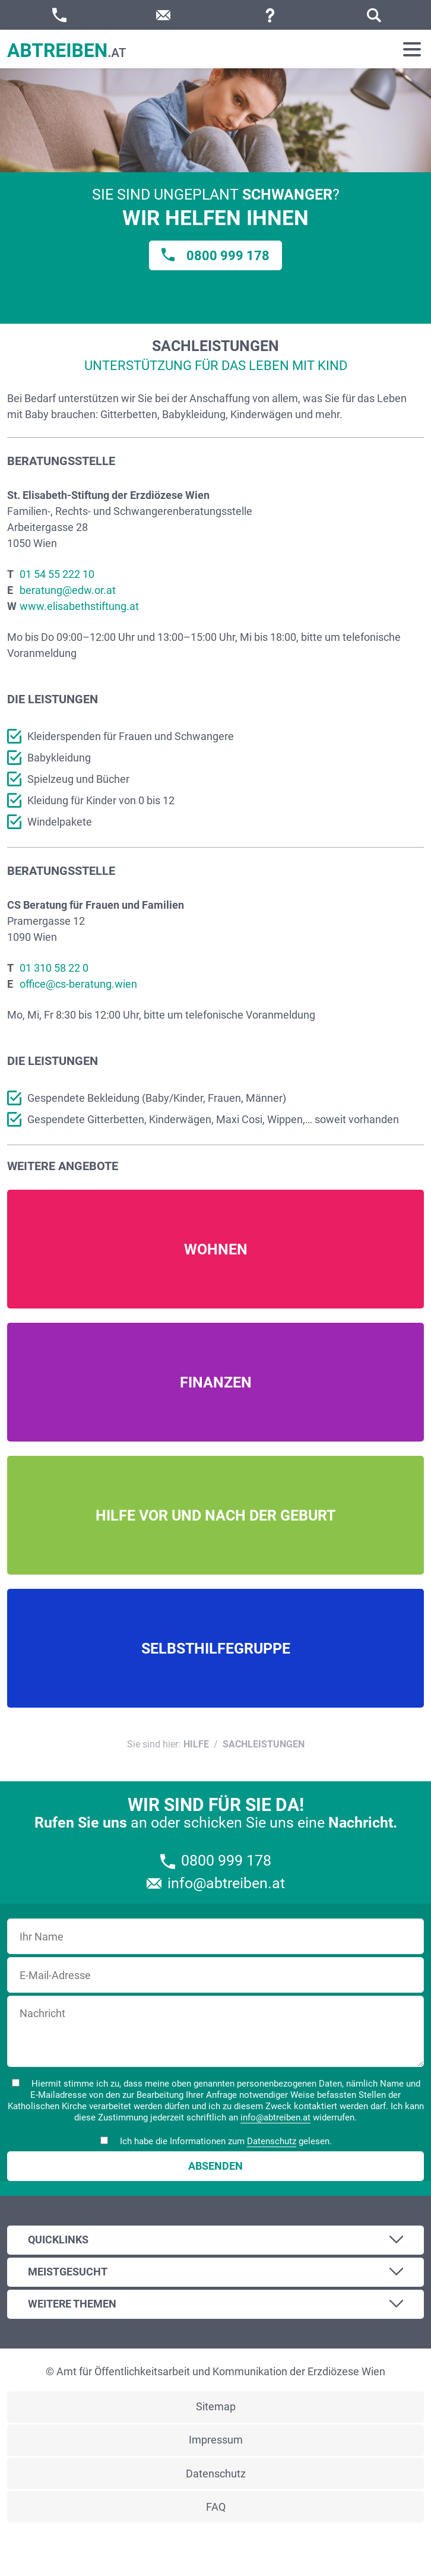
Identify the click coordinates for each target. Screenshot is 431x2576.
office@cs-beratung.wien (78, 984)
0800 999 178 (228, 255)
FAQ (216, 2507)
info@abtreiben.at (275, 2117)
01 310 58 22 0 (54, 968)
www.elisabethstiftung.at (79, 606)
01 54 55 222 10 (57, 574)
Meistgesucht (67, 2271)
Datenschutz (271, 2141)
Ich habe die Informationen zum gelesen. (216, 2141)
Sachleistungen (264, 1744)
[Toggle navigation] (412, 49)
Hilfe (196, 1744)
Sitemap (216, 2406)
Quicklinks (58, 2239)
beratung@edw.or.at (68, 590)
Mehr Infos (215, 1249)
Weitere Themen (72, 2303)
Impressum (216, 2439)
